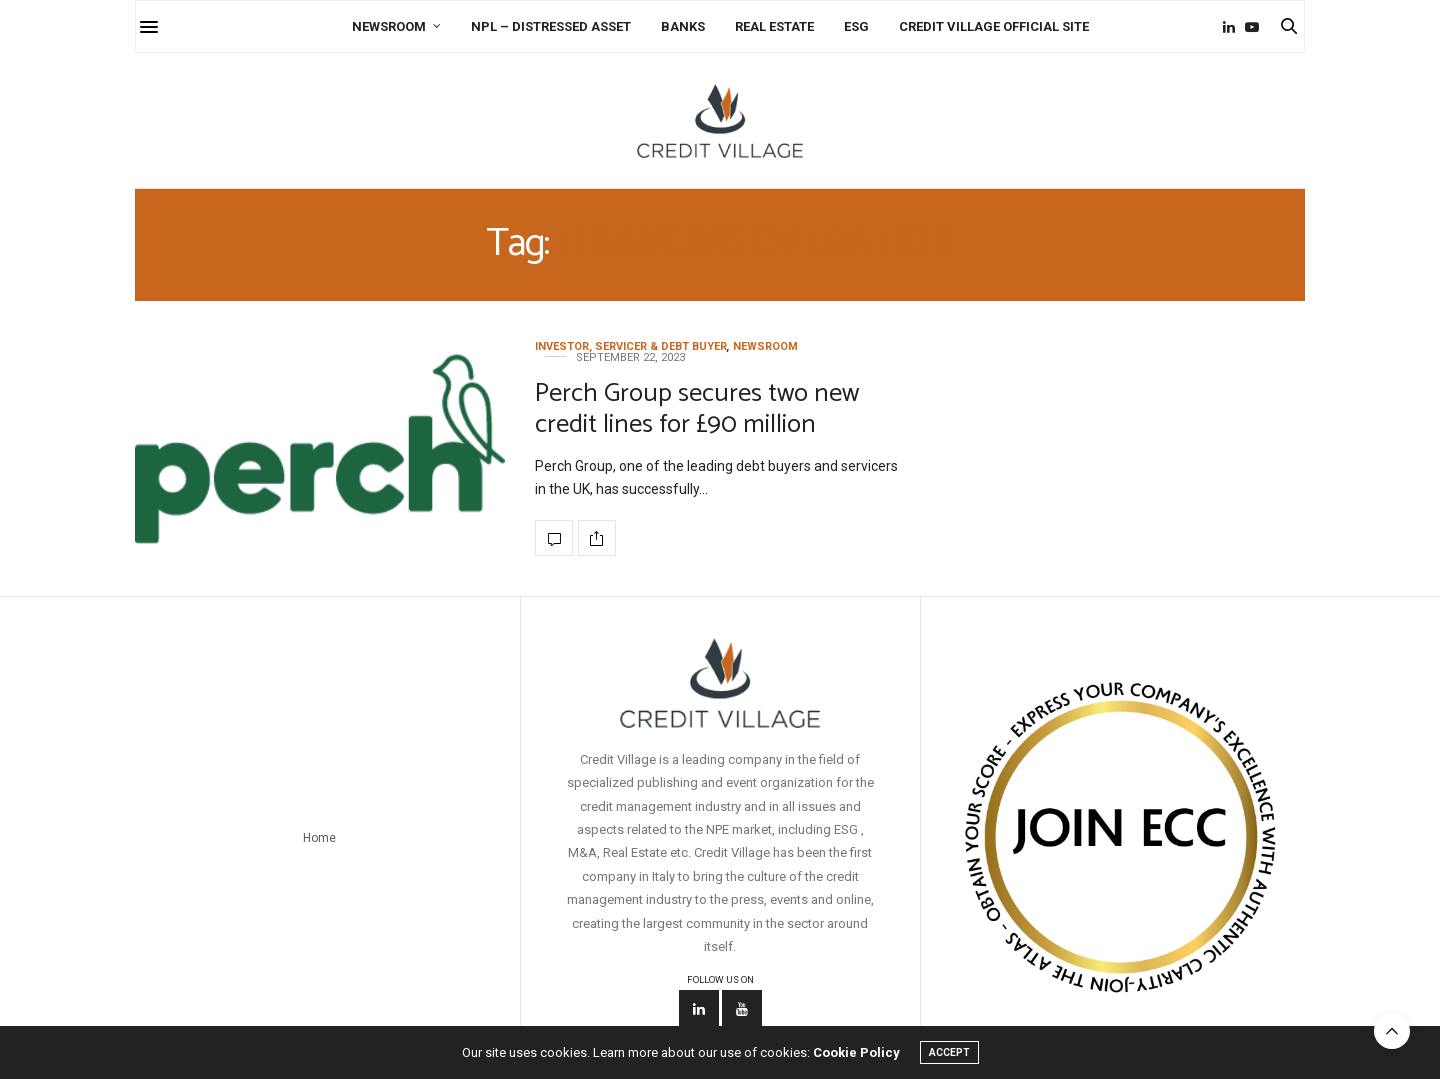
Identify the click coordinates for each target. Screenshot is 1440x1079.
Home (319, 838)
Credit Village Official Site (994, 26)
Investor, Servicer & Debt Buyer (631, 346)
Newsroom (389, 26)
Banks (683, 26)
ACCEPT (949, 1052)
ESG (856, 26)
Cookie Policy (856, 1052)
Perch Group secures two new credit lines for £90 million (697, 409)
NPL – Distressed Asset (551, 26)
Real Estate (774, 26)
